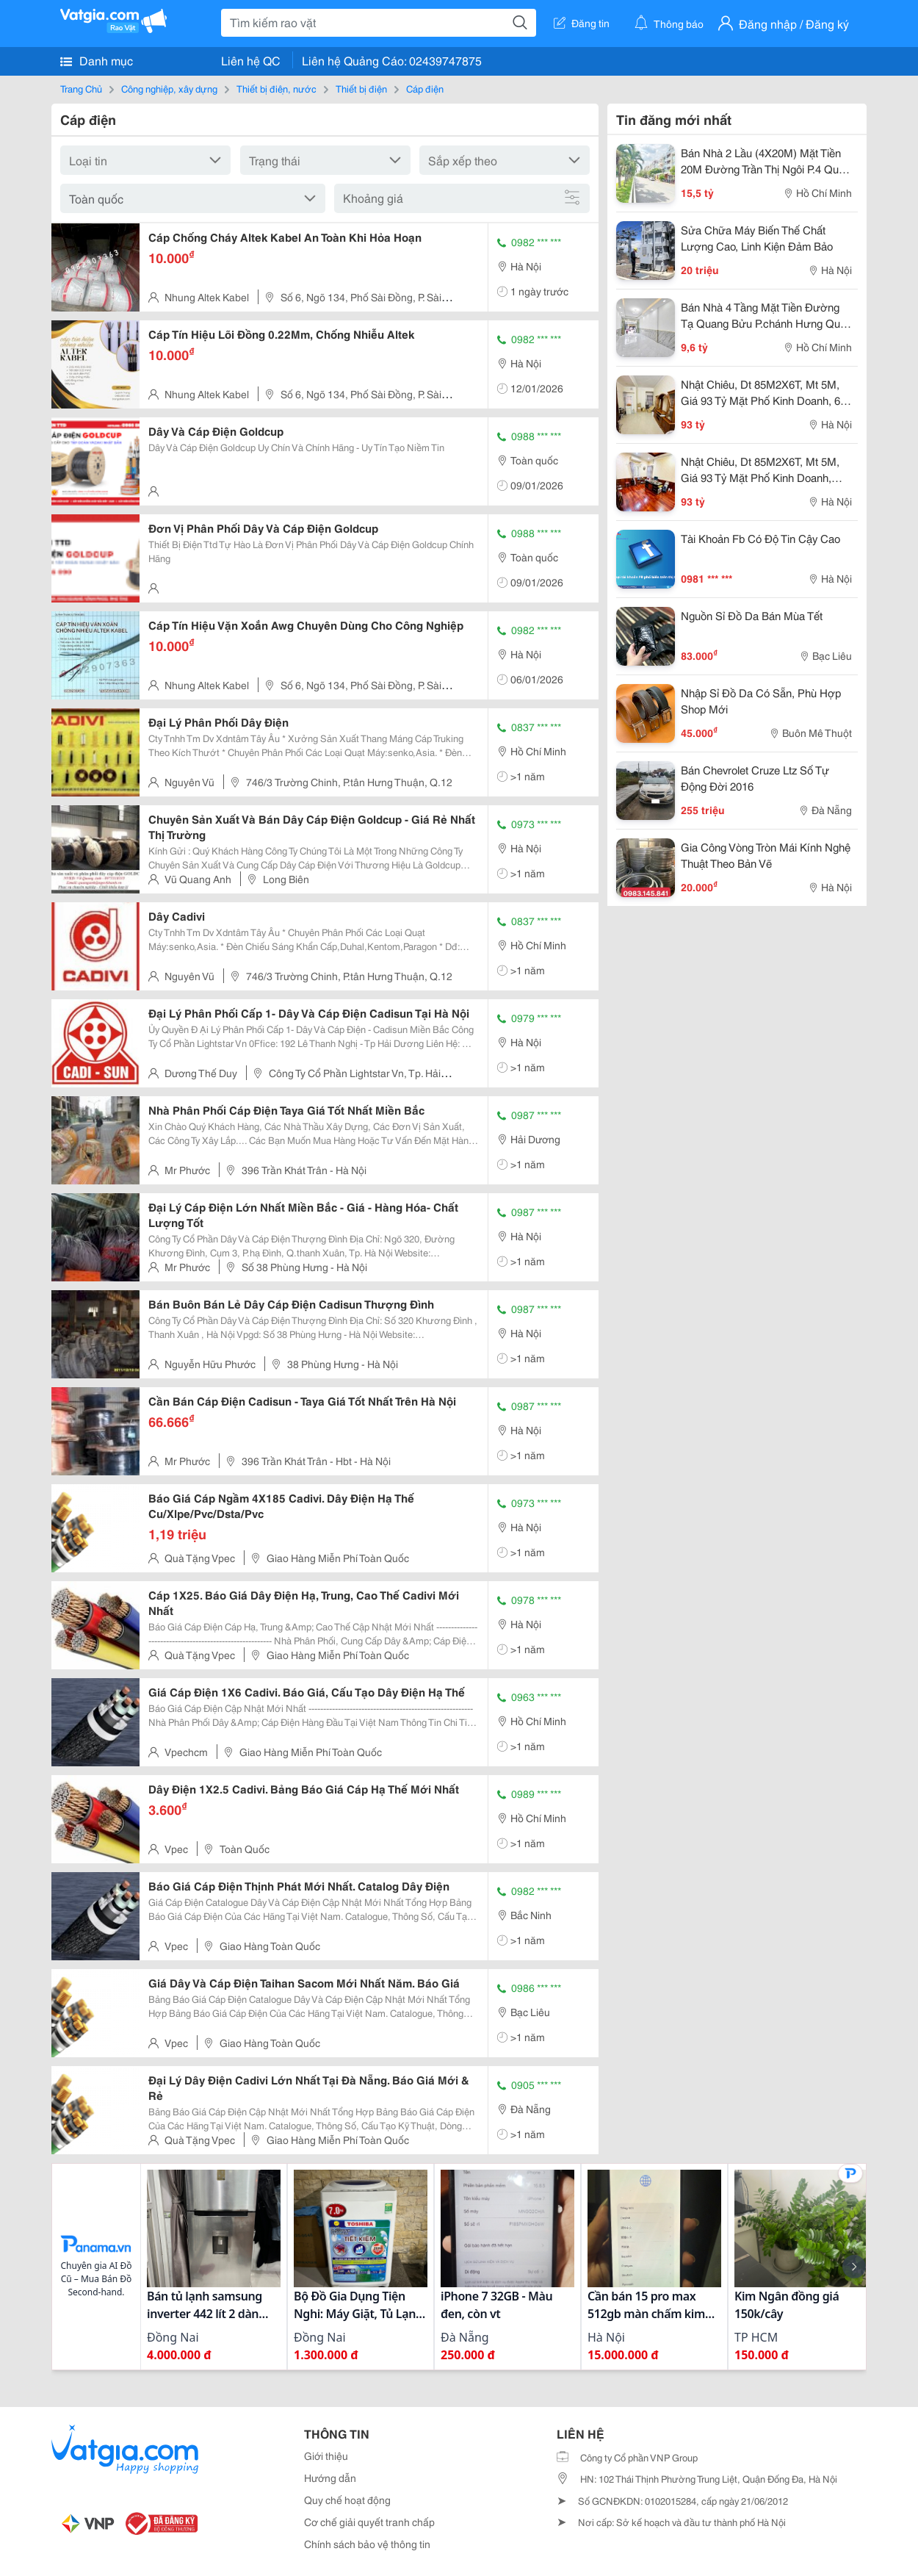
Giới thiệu (326, 2455)
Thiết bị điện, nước (276, 88)
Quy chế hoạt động (347, 2499)
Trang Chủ (81, 88)
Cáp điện (425, 88)
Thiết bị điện (361, 88)
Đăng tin (582, 22)
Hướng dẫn (330, 2477)
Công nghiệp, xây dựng (169, 88)
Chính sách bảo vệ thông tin (367, 2543)
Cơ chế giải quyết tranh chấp (369, 2521)
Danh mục (96, 60)
